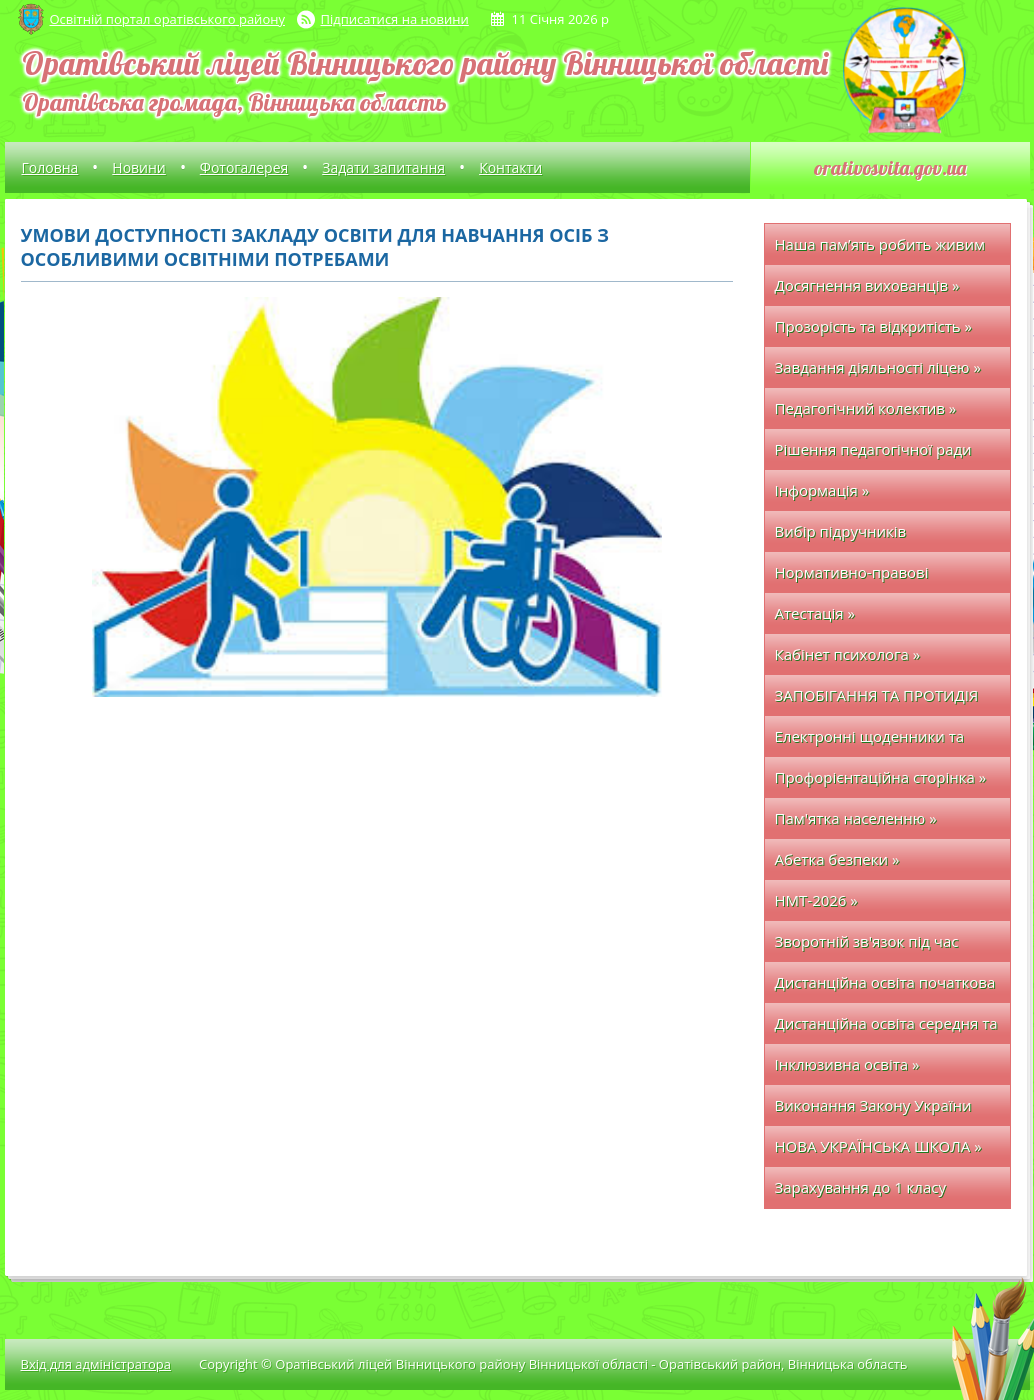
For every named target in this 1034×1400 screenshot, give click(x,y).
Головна (50, 167)
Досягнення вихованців (867, 285)
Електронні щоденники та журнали (870, 741)
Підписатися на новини (395, 19)
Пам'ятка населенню (856, 818)
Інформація (822, 490)
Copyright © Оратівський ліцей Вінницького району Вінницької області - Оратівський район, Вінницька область (553, 1364)
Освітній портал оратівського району (167, 19)
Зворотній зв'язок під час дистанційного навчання (867, 946)
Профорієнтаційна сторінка (881, 777)
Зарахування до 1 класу (860, 1187)
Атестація (815, 613)
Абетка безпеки (837, 859)
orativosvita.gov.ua (890, 167)
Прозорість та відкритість (873, 326)
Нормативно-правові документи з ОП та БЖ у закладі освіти (861, 577)
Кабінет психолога (848, 654)
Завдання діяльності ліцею (878, 367)
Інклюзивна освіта (847, 1064)
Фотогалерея (244, 167)
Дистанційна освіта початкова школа (885, 987)
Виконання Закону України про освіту (873, 1110)
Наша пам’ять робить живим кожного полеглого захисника (885, 249)
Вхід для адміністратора (96, 1364)
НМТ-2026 (816, 900)
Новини (138, 167)
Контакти (510, 167)
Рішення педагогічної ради (873, 449)
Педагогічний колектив (866, 408)
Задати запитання (383, 167)
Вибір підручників (841, 531)
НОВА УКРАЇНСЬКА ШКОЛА (878, 1146)
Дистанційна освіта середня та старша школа (886, 1028)
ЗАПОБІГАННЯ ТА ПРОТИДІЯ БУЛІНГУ (877, 700)
